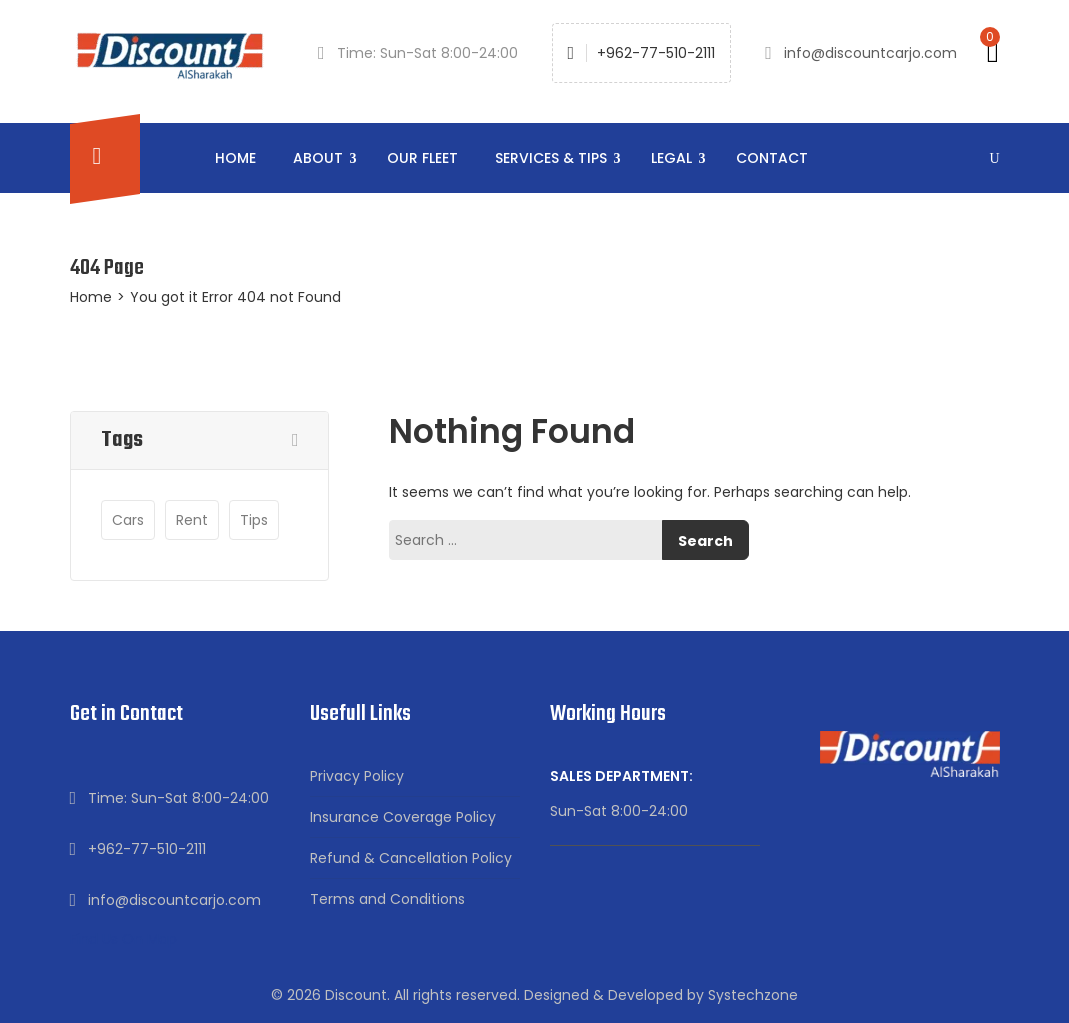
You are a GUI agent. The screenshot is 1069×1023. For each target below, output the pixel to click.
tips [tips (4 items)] (254, 520)
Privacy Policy (357, 776)
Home (235, 158)
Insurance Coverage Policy (403, 817)
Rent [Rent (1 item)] (192, 520)
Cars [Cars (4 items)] (128, 520)
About (320, 158)
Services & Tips (553, 158)
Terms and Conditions (387, 899)
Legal (673, 158)
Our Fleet (422, 158)
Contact (772, 158)
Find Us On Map (123, 939)
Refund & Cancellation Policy (411, 858)
